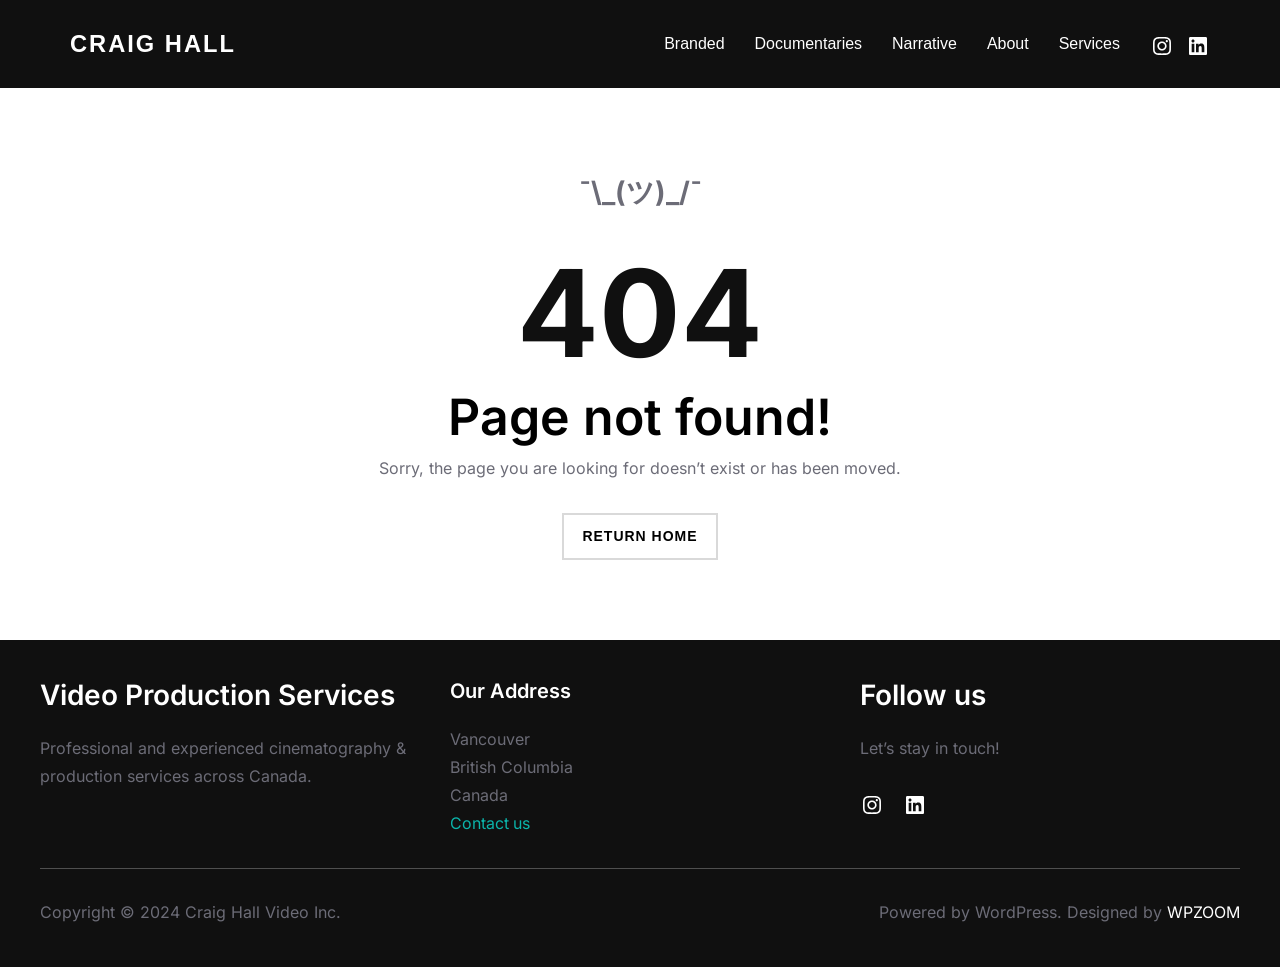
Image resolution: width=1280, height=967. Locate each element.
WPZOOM (1203, 912)
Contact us (490, 823)
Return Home (639, 536)
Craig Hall (154, 43)
